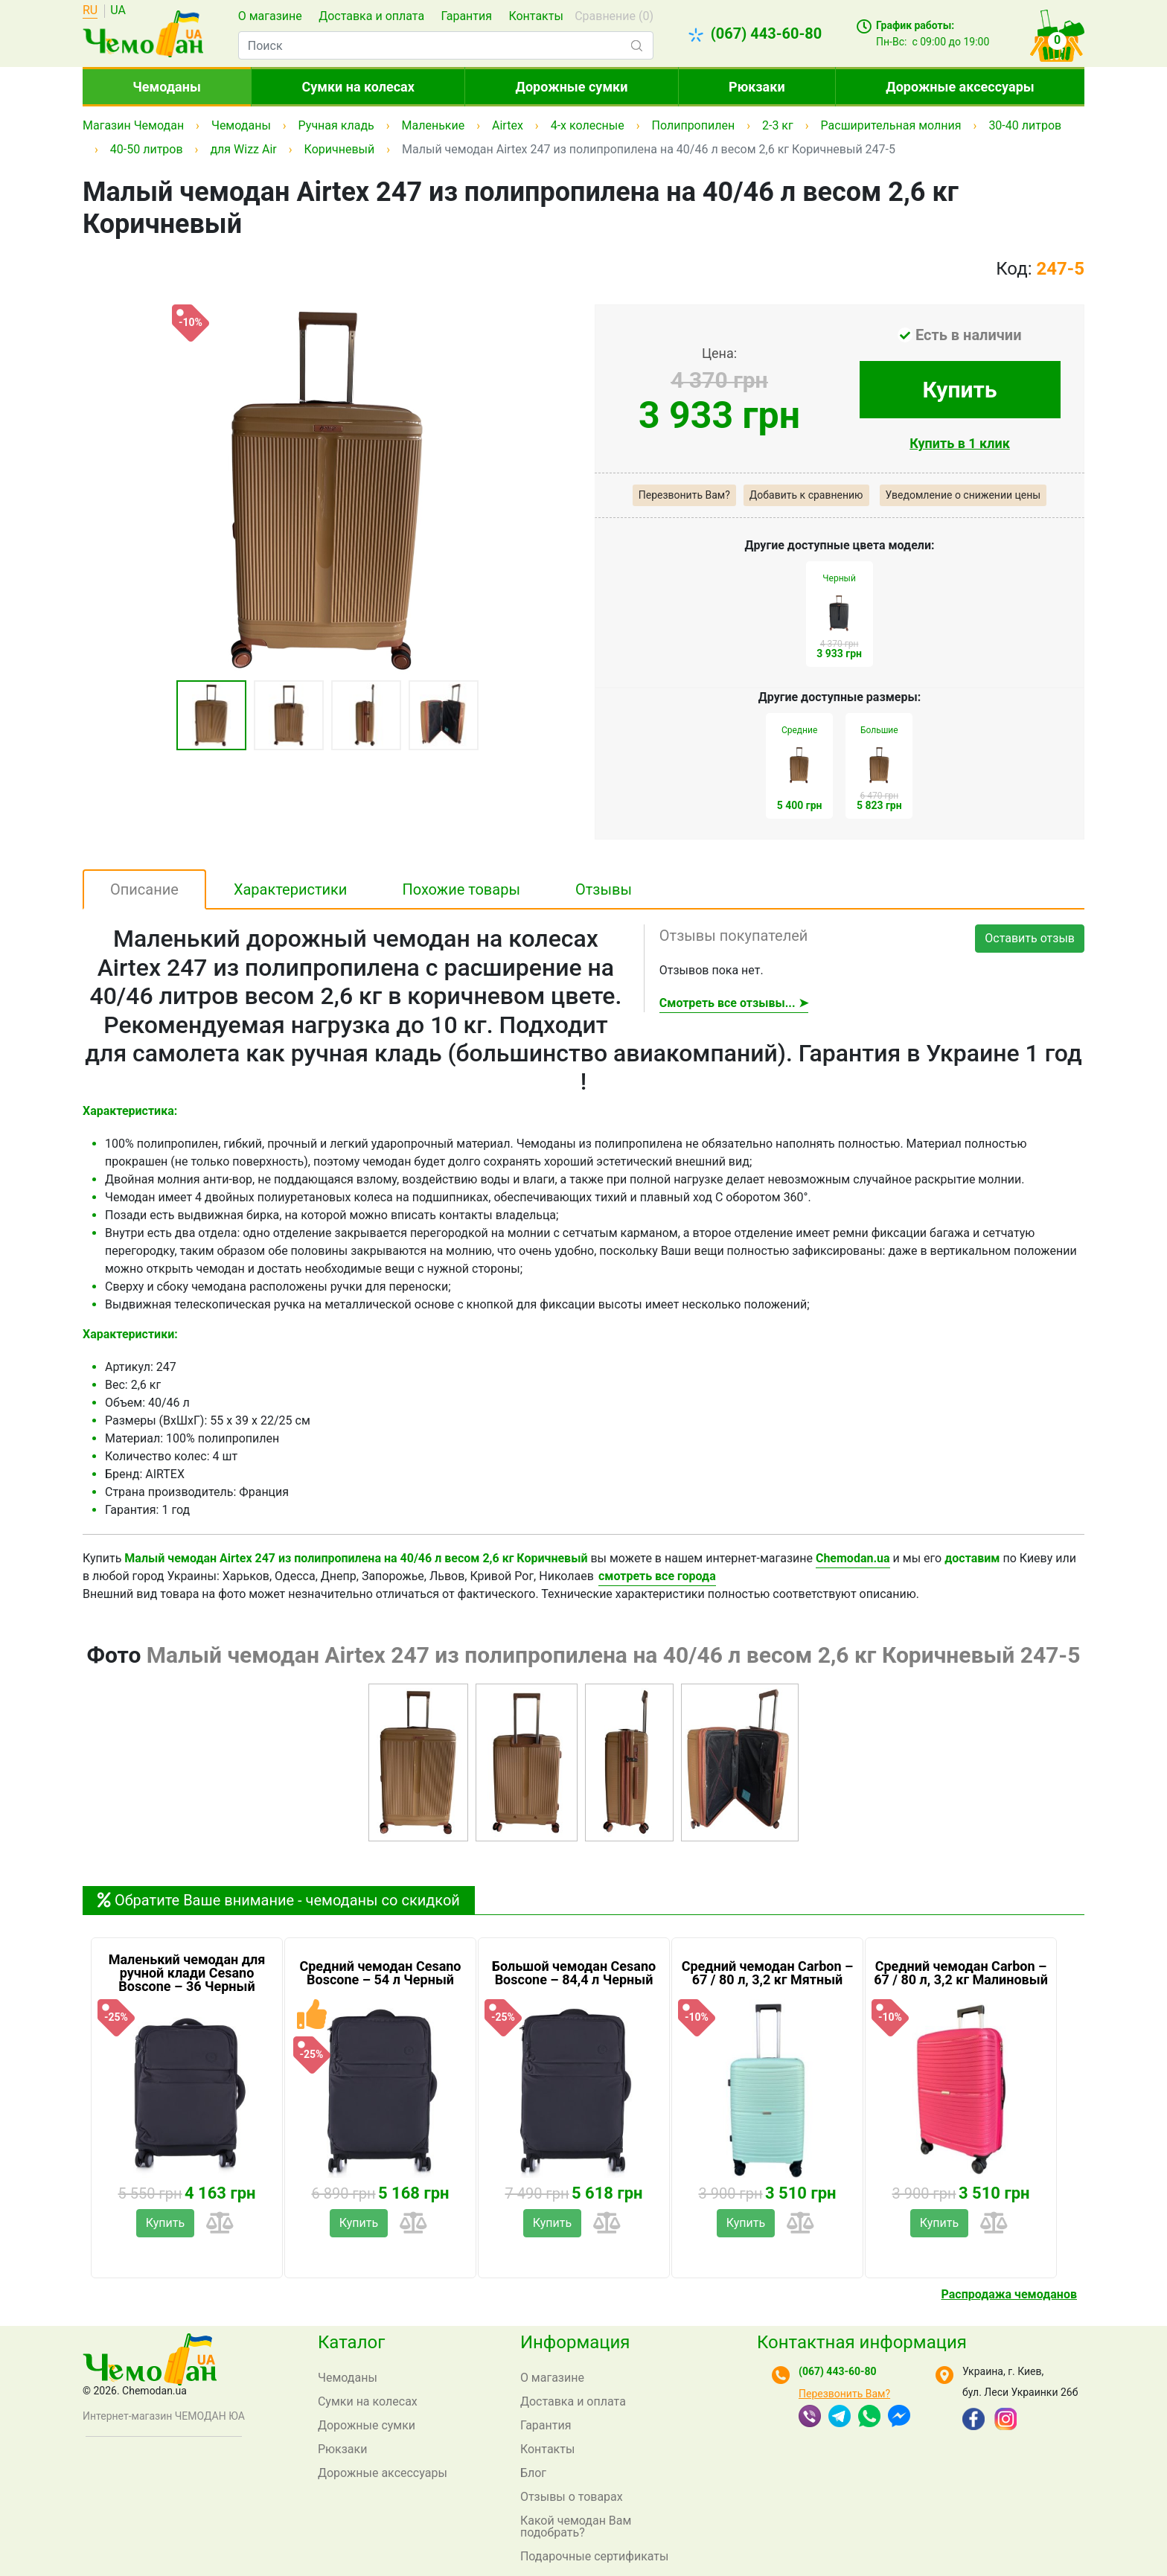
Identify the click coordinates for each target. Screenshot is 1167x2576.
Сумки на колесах (357, 87)
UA (118, 10)
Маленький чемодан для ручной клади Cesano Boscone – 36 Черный (187, 1973)
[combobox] (445, 45)
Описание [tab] (144, 889)
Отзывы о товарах (571, 2497)
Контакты (535, 16)
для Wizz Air (243, 149)
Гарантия (466, 16)
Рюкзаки (757, 87)
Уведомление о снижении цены (963, 495)
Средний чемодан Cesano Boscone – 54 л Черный (380, 1973)
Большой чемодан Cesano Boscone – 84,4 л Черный (574, 1973)
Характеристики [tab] (291, 889)
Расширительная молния (891, 125)
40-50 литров (146, 149)
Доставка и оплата (371, 16)
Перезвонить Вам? (684, 495)
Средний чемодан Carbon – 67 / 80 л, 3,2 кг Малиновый (961, 1973)
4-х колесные (587, 125)
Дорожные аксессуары (960, 87)
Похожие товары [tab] (461, 889)
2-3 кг (777, 125)
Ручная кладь (336, 125)
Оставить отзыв (1030, 938)
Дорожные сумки (572, 87)
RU (90, 10)
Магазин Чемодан (133, 125)
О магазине (270, 16)
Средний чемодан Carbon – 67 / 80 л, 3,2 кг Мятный (768, 1973)
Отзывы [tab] (603, 889)
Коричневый (339, 149)
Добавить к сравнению (806, 495)
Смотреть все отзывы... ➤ (733, 1003)
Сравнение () (614, 16)
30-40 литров (1024, 125)
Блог (533, 2473)
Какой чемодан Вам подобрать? (576, 2526)
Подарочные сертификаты (594, 2556)
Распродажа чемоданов (1009, 2294)
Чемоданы (166, 87)
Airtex (507, 125)
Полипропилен (693, 125)
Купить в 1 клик (959, 443)
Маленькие (433, 125)
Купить (960, 390)
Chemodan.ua (853, 1558)
